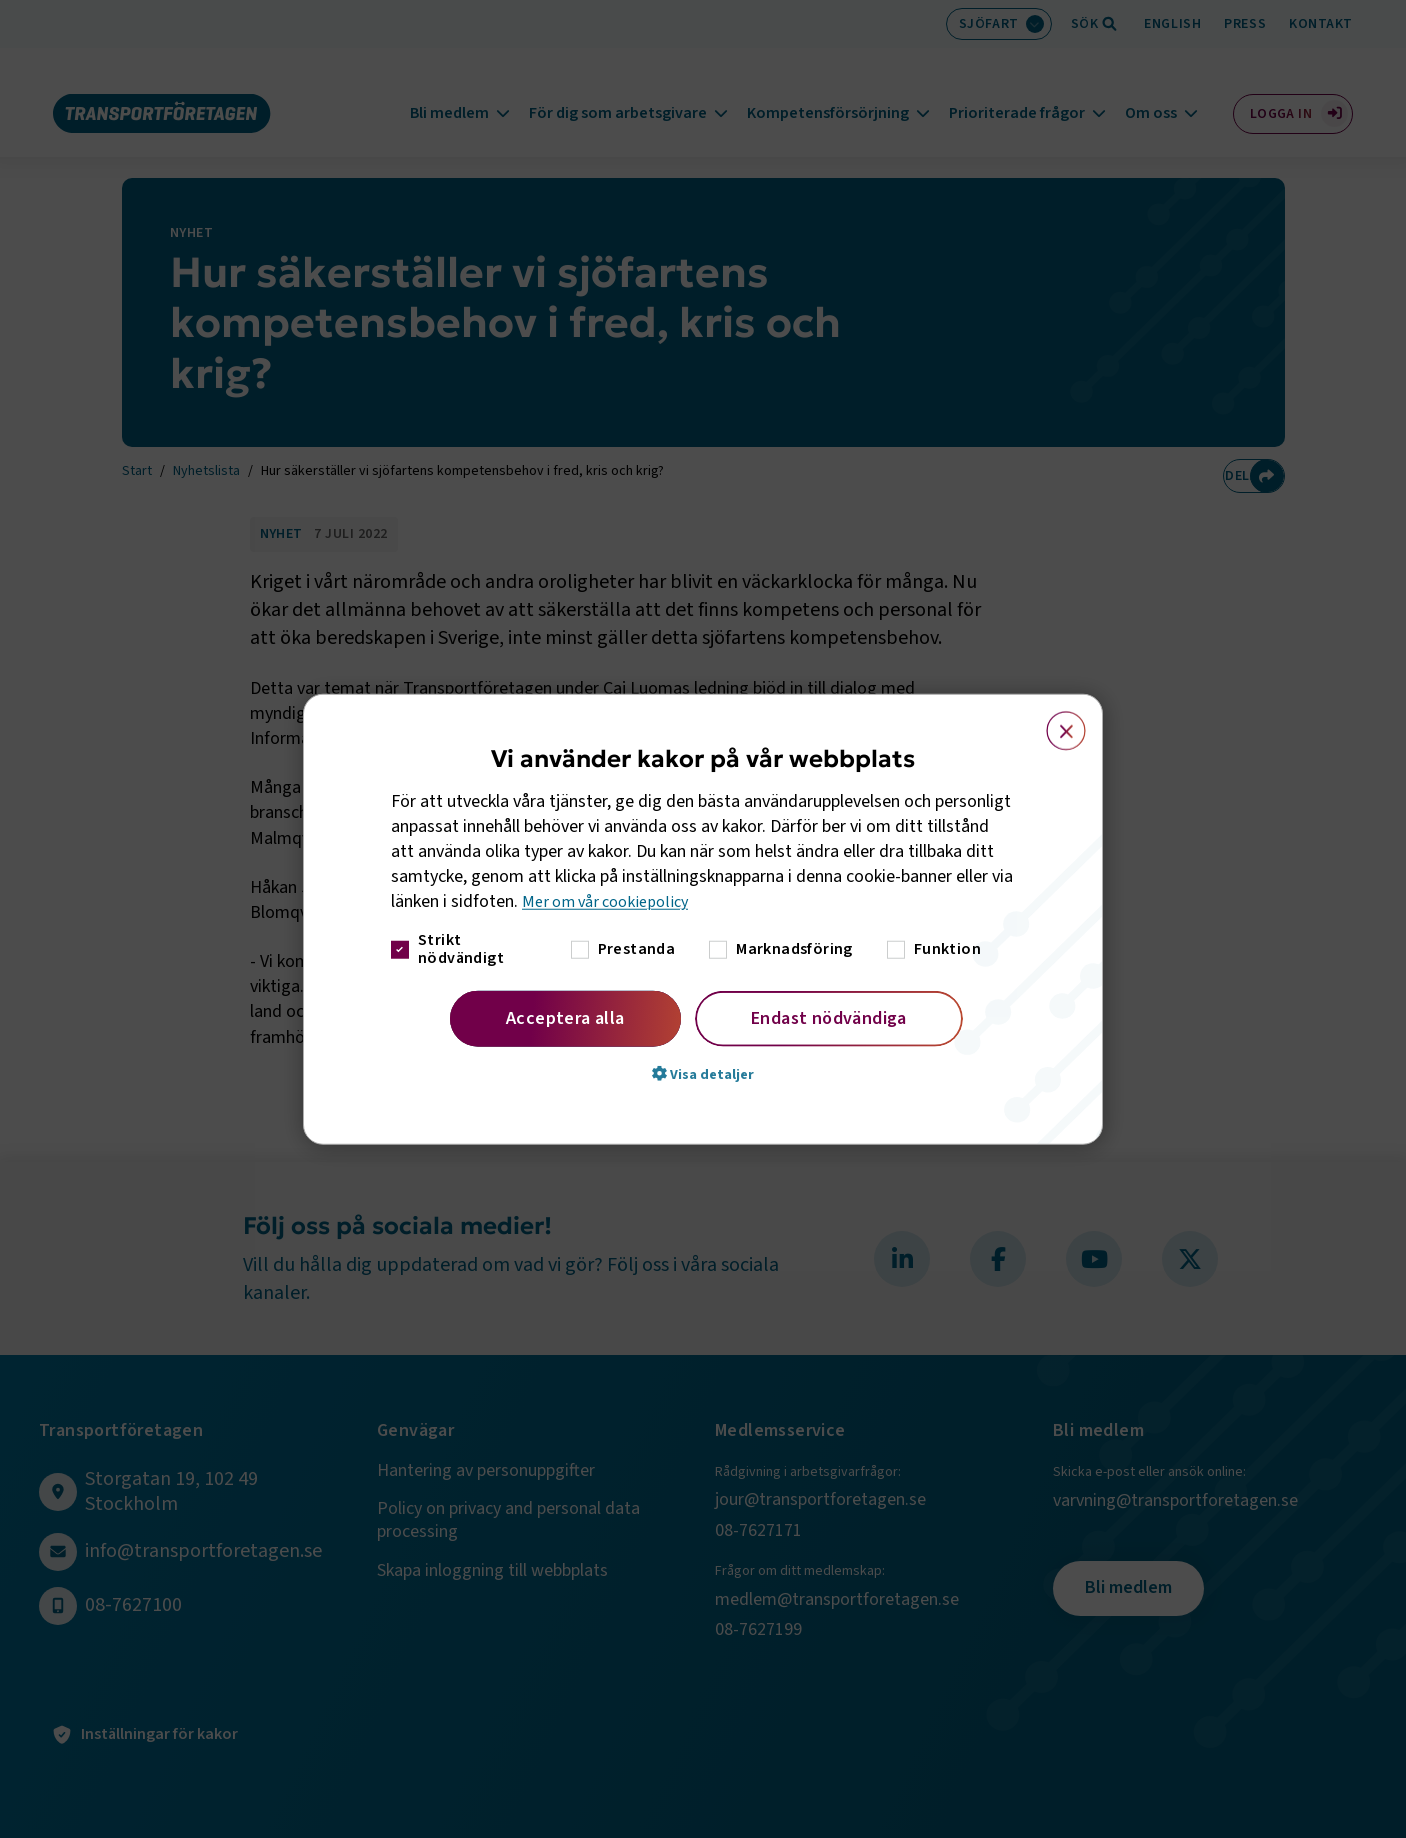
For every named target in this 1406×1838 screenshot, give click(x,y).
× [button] (1054, 722)
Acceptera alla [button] (565, 1017)
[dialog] (703, 919)
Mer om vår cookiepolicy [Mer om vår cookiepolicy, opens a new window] (612, 901)
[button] (703, 1073)
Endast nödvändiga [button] (829, 1017)
